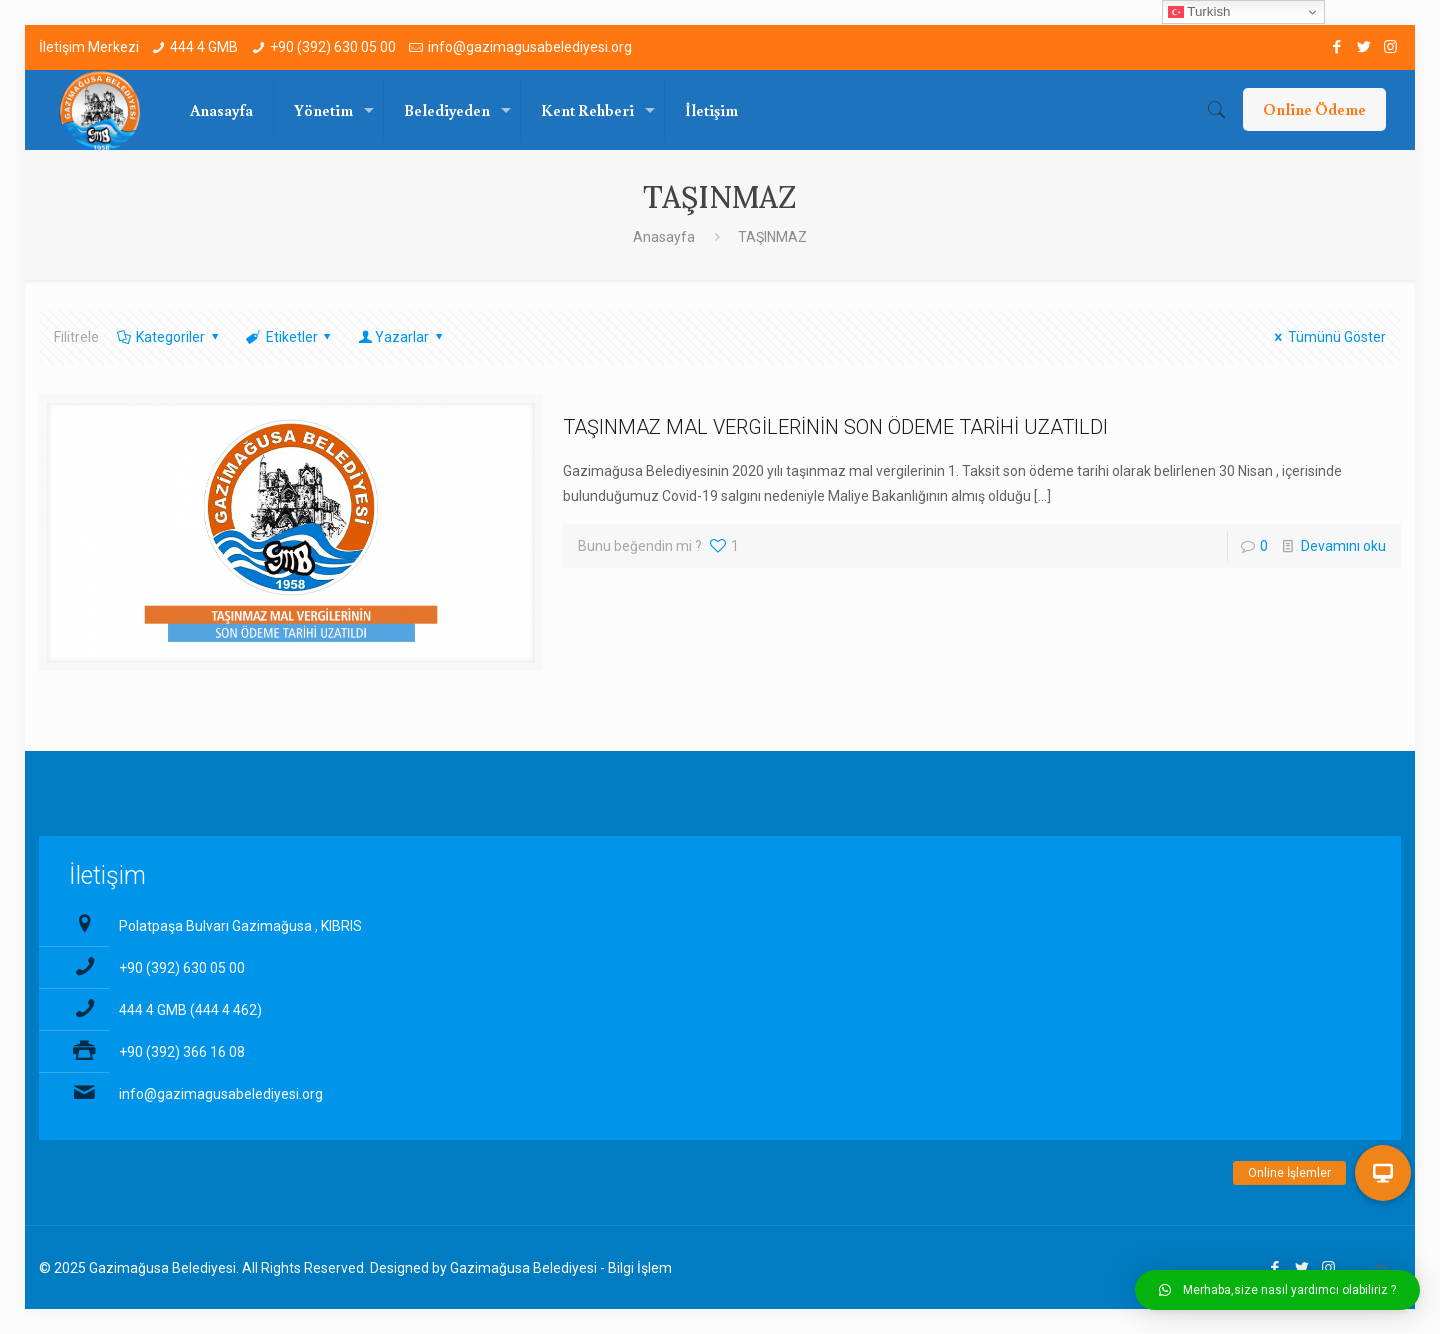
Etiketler (290, 337)
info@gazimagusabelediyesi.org (530, 47)
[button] (1277, 1290)
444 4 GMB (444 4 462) (190, 1010)
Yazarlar (401, 337)
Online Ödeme (1314, 109)
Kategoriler (169, 337)
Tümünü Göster (1327, 337)
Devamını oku (1343, 546)
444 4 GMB (204, 47)
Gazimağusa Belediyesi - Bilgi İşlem (561, 1268)
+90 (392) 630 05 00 (333, 47)
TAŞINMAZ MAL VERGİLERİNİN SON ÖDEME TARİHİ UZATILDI (835, 427)
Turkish (1199, 12)
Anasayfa (664, 237)
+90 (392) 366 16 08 (182, 1052)
